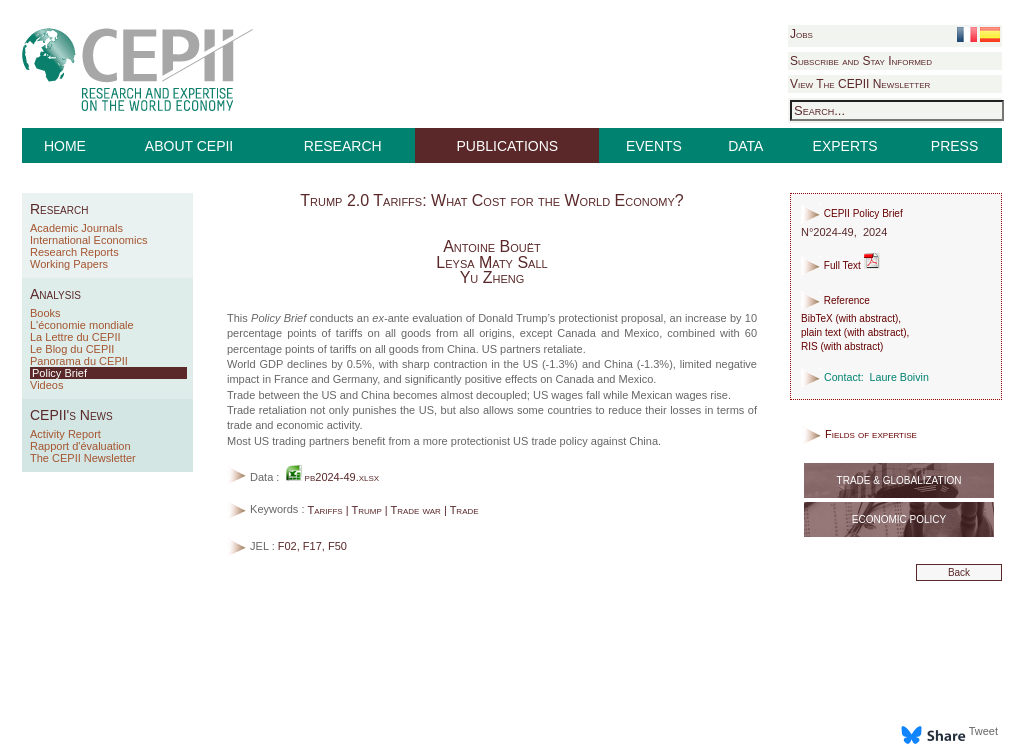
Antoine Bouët (492, 246)
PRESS (954, 146)
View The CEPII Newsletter (860, 84)
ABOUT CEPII (189, 146)
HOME (65, 146)
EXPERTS (845, 146)
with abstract (867, 318)
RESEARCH (343, 146)
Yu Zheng (492, 277)
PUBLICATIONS (508, 146)
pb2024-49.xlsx (333, 477)
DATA (745, 146)
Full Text (840, 265)
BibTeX (817, 318)
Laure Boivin (899, 377)
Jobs (801, 34)
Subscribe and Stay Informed (861, 61)
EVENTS (654, 146)
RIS (809, 346)
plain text (821, 332)
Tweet (983, 731)
